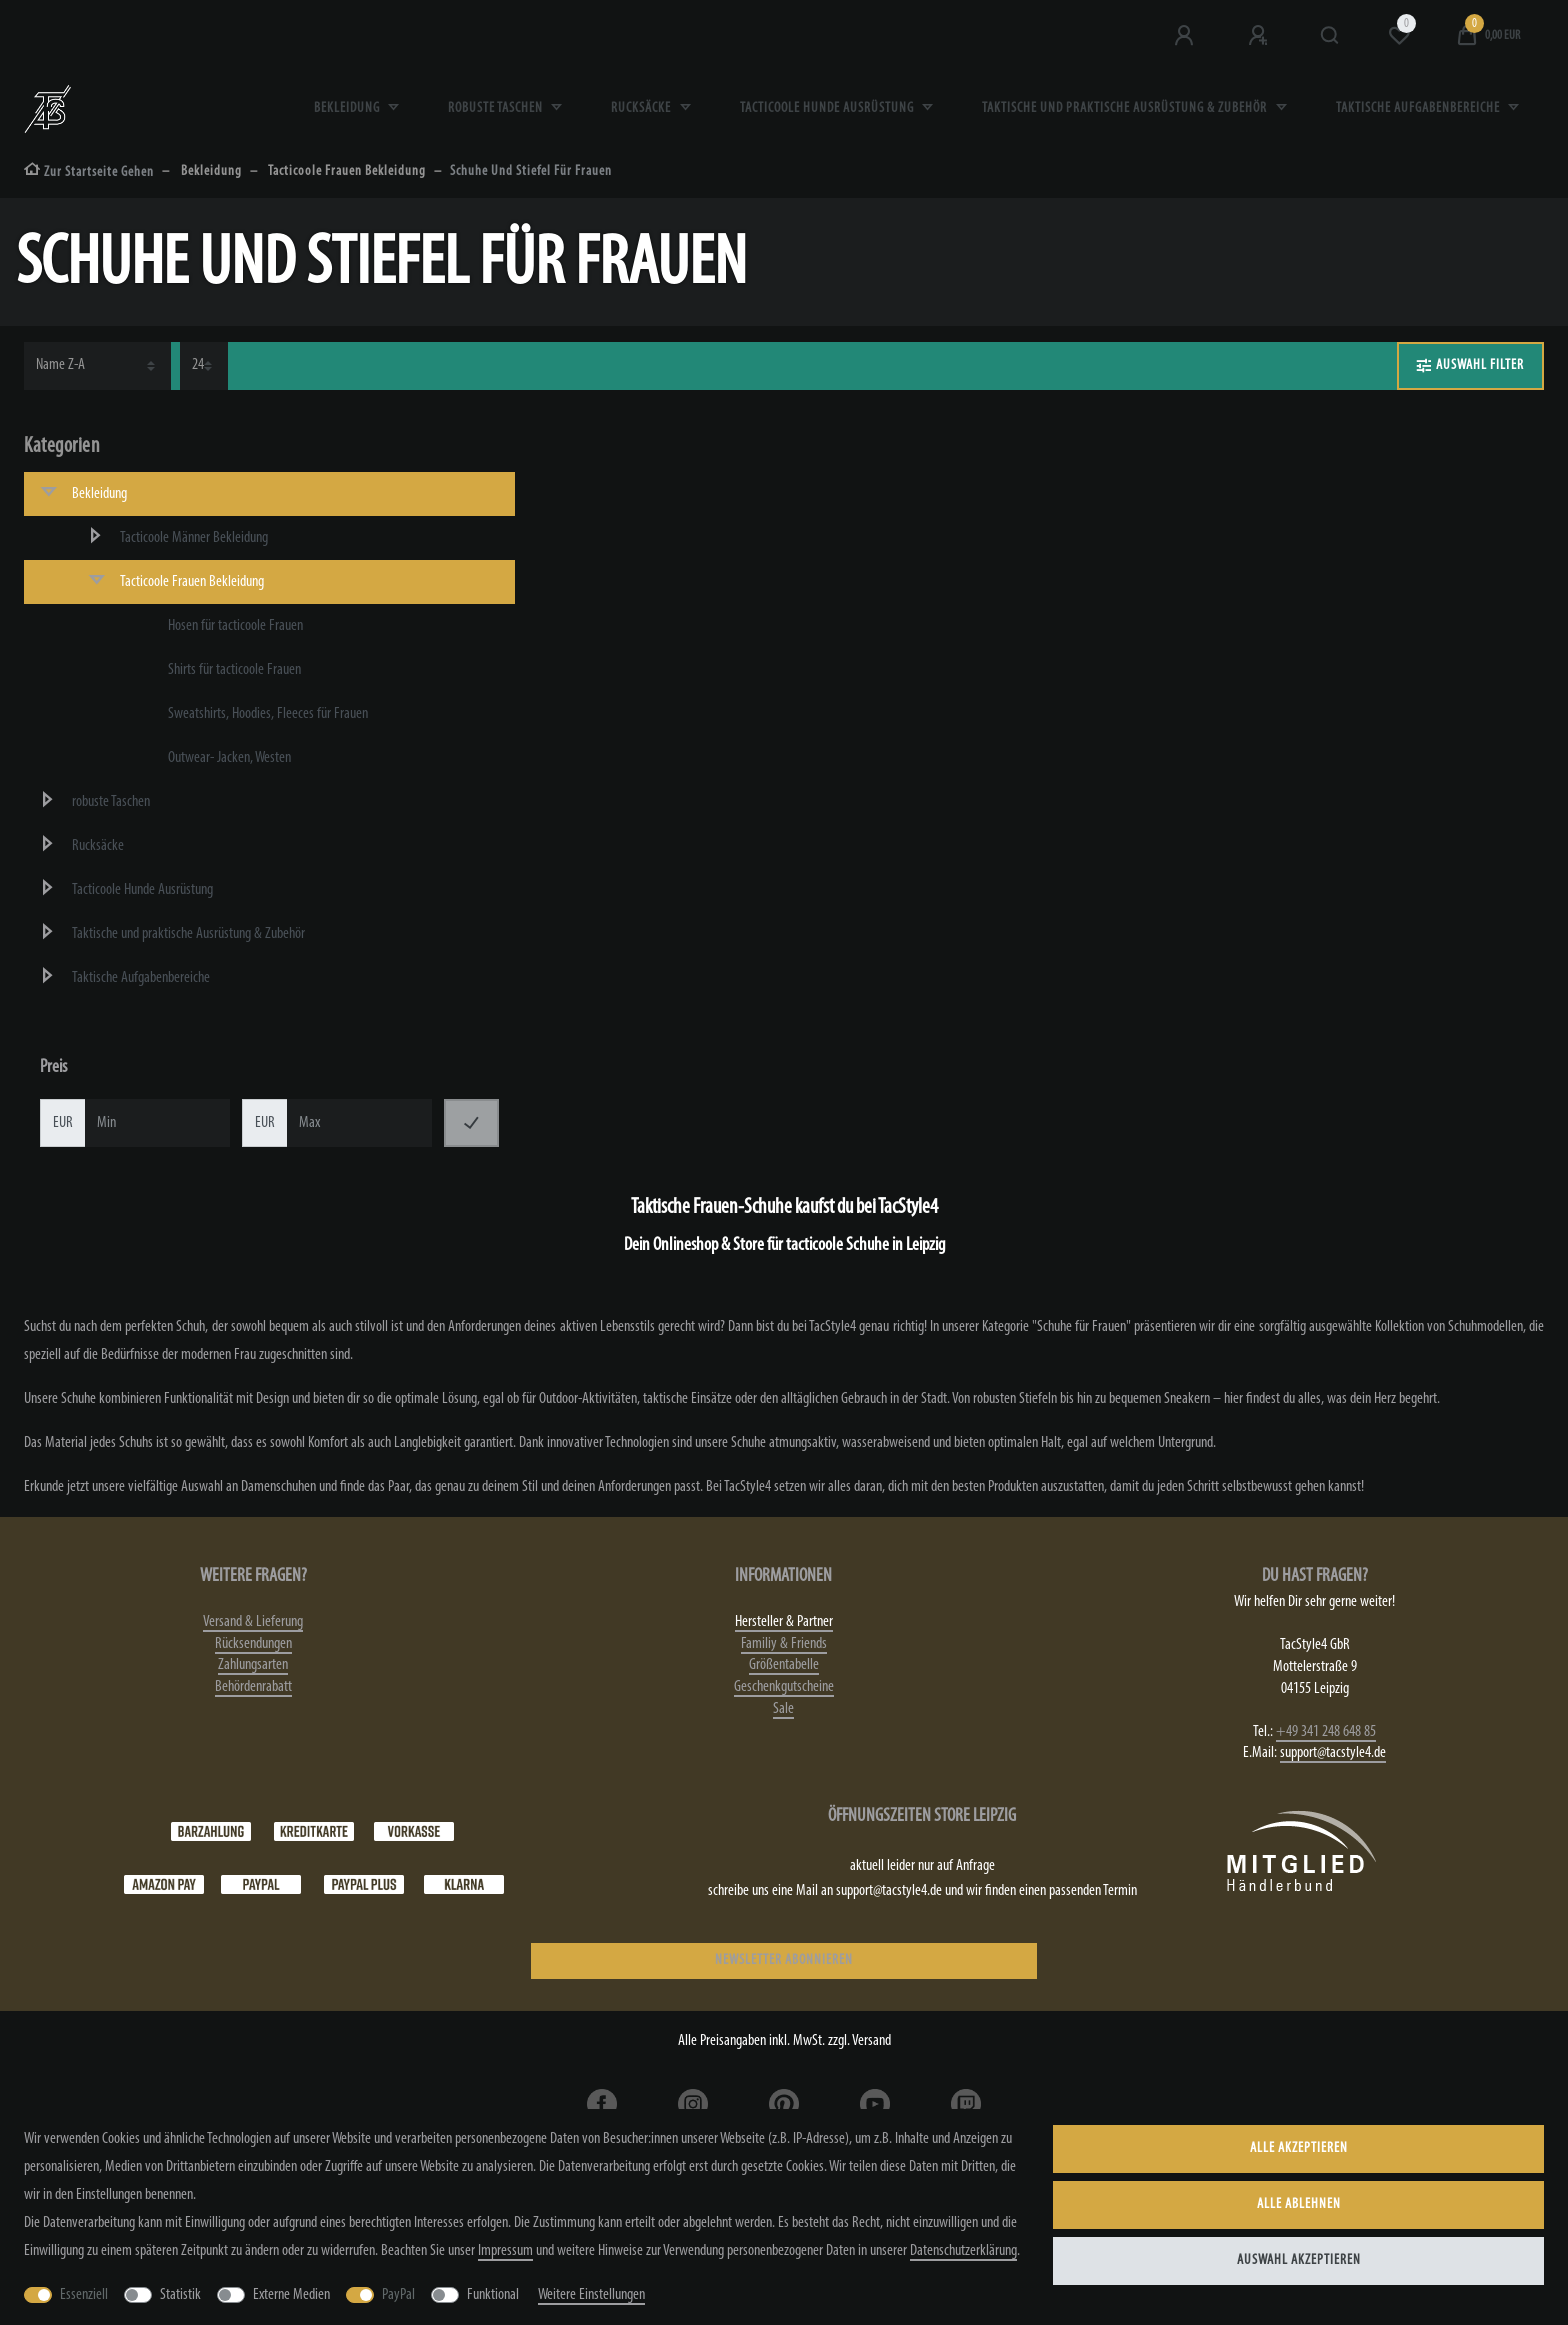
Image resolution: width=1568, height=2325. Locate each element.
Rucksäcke (642, 108)
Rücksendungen (253, 1644)
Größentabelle (784, 1665)
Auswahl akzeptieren (1299, 2260)
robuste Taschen (497, 108)
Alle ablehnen (1299, 2204)
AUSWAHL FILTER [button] (1470, 366)
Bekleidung (348, 108)
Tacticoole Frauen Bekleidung (346, 171)
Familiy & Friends (784, 1644)
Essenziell (84, 2295)
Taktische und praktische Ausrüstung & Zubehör (1126, 108)
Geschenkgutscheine (784, 1687)
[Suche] (1330, 36)
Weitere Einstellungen (591, 2295)
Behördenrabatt (253, 1687)
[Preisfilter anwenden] (471, 1123)
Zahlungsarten (253, 1665)
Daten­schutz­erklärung (963, 2251)
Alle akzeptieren (1299, 2148)
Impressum (505, 2251)
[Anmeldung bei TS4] (1186, 36)
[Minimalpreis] (157, 1123)
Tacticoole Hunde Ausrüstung (828, 108)
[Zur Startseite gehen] (89, 172)
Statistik (180, 2295)
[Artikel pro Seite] (204, 366)
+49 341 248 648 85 (1326, 1732)
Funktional (493, 2295)
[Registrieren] (1260, 36)
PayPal (398, 2295)
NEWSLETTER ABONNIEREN (784, 1960)
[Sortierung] (97, 366)
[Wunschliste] (1399, 36)
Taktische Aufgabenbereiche (1419, 108)
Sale (783, 1709)
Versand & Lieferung (253, 1622)
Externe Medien (291, 2295)
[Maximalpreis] (359, 1123)
